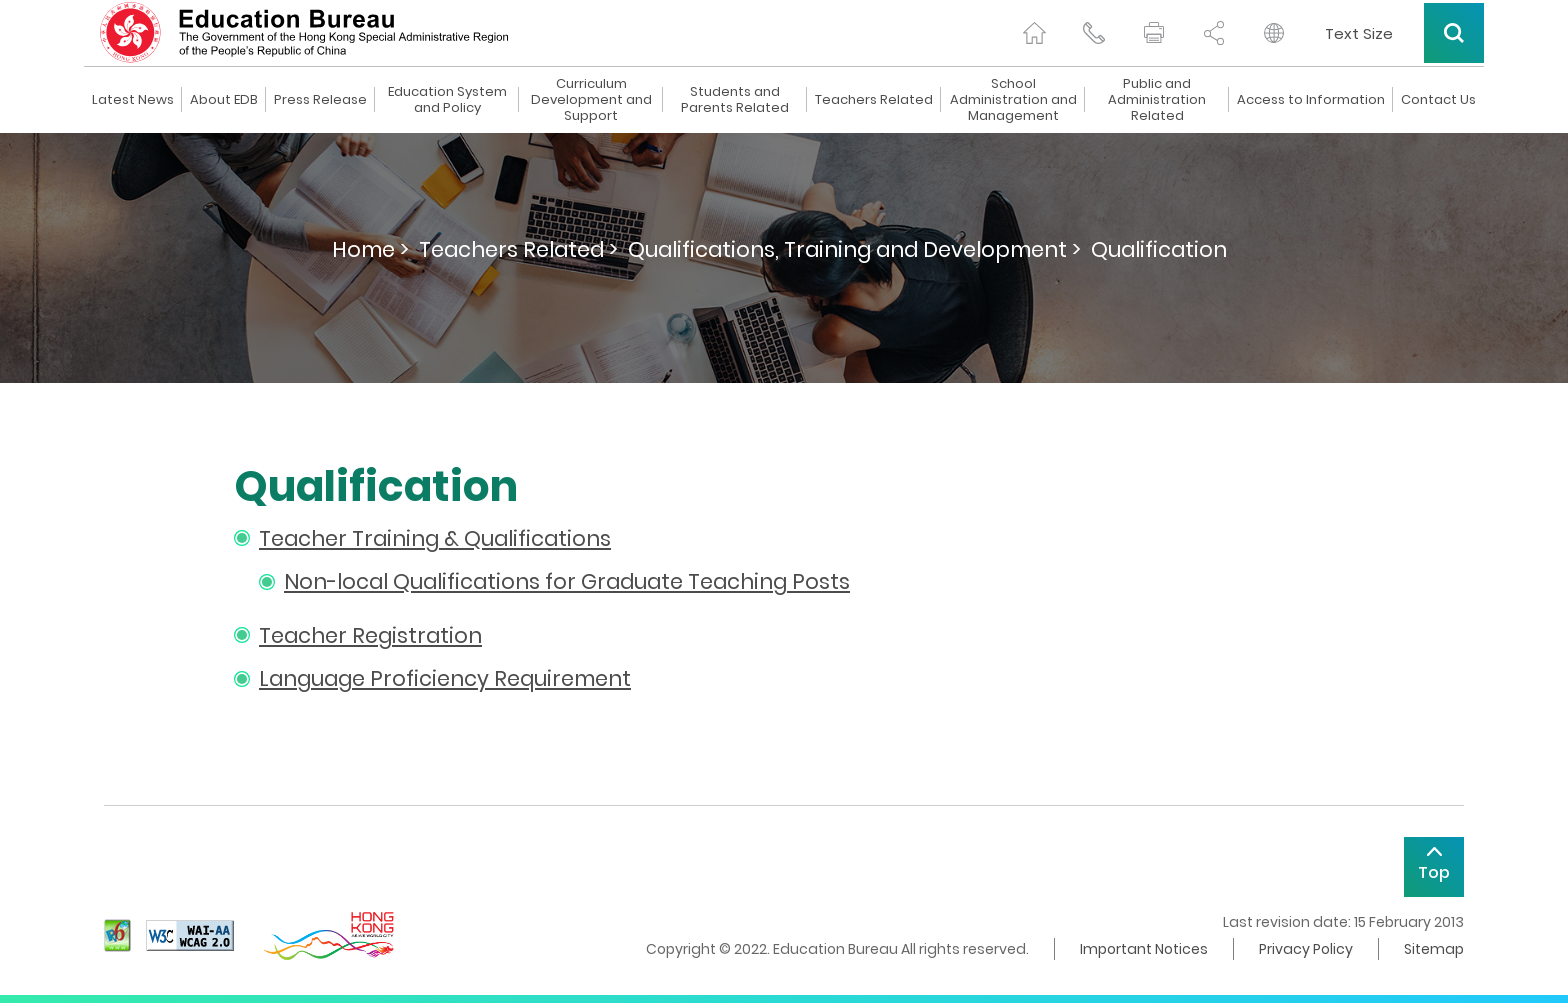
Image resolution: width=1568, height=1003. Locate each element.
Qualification (1159, 249)
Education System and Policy (447, 100)
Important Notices (1144, 949)
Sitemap (1434, 949)
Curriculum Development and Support (591, 100)
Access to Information (1311, 100)
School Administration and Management (1013, 100)
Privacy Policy (1306, 949)
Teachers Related (874, 100)
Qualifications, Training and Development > (854, 249)
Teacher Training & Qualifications (435, 538)
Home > (370, 249)
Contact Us (1438, 100)
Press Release (320, 100)
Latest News (133, 100)
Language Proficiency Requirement (445, 678)
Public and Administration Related (1157, 100)
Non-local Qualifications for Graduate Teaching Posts (567, 581)
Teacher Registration (370, 635)
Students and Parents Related (735, 100)
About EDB (224, 100)
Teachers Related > (518, 249)
